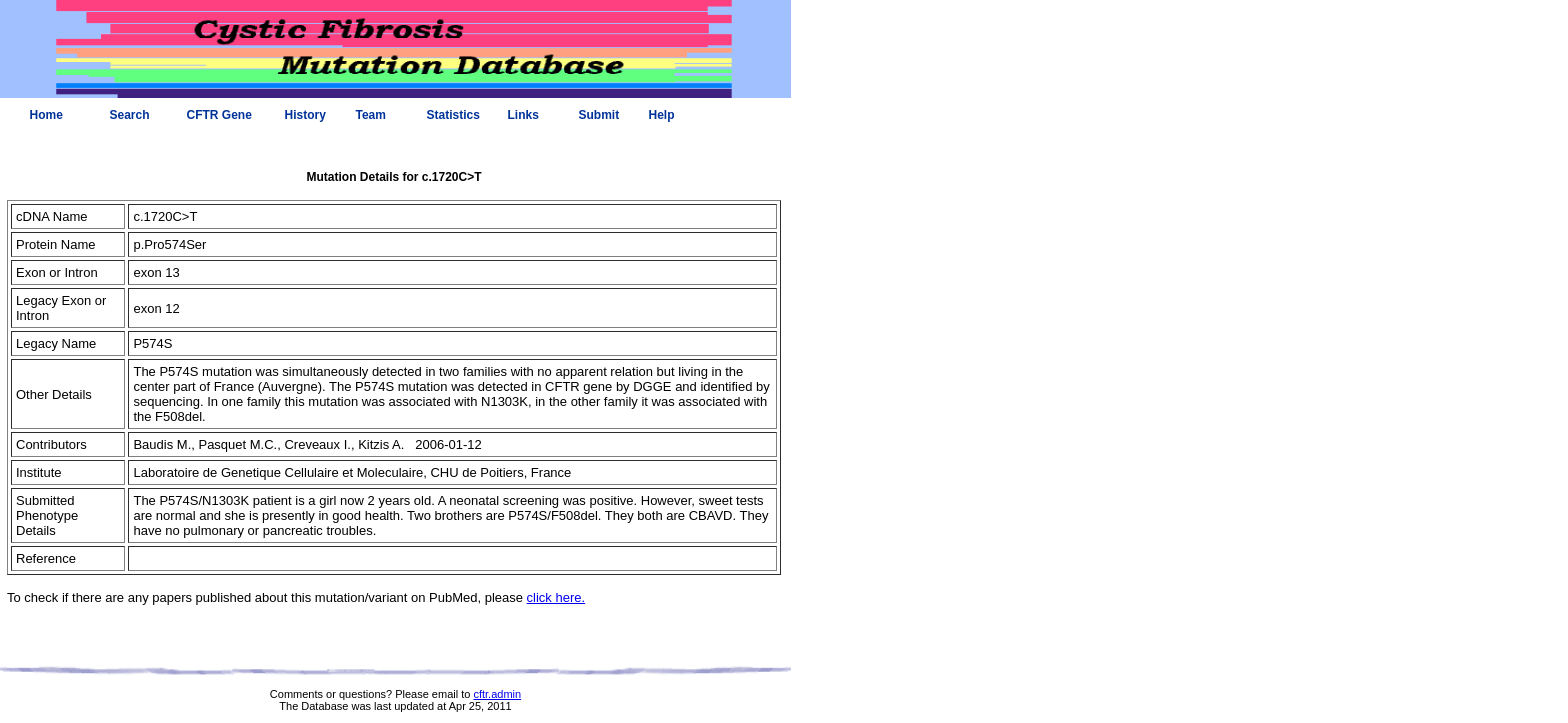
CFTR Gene (219, 115)
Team (371, 115)
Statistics (453, 115)
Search (130, 115)
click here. (556, 597)
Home (46, 115)
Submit (599, 115)
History (305, 115)
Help (662, 115)
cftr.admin (497, 694)
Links (523, 115)
